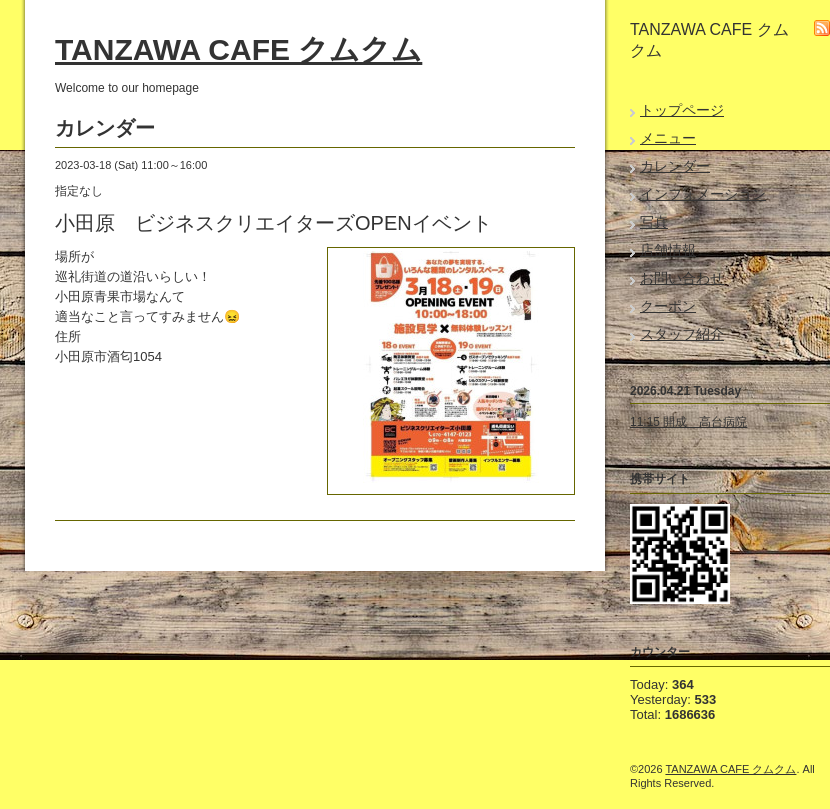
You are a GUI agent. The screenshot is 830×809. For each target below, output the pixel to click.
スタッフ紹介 (682, 334)
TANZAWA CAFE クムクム (238, 49)
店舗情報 (668, 250)
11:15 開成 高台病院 (688, 422)
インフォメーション (703, 194)
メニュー (668, 138)
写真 (654, 222)
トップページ (682, 110)
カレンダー (675, 166)
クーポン (668, 306)
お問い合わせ (682, 278)
